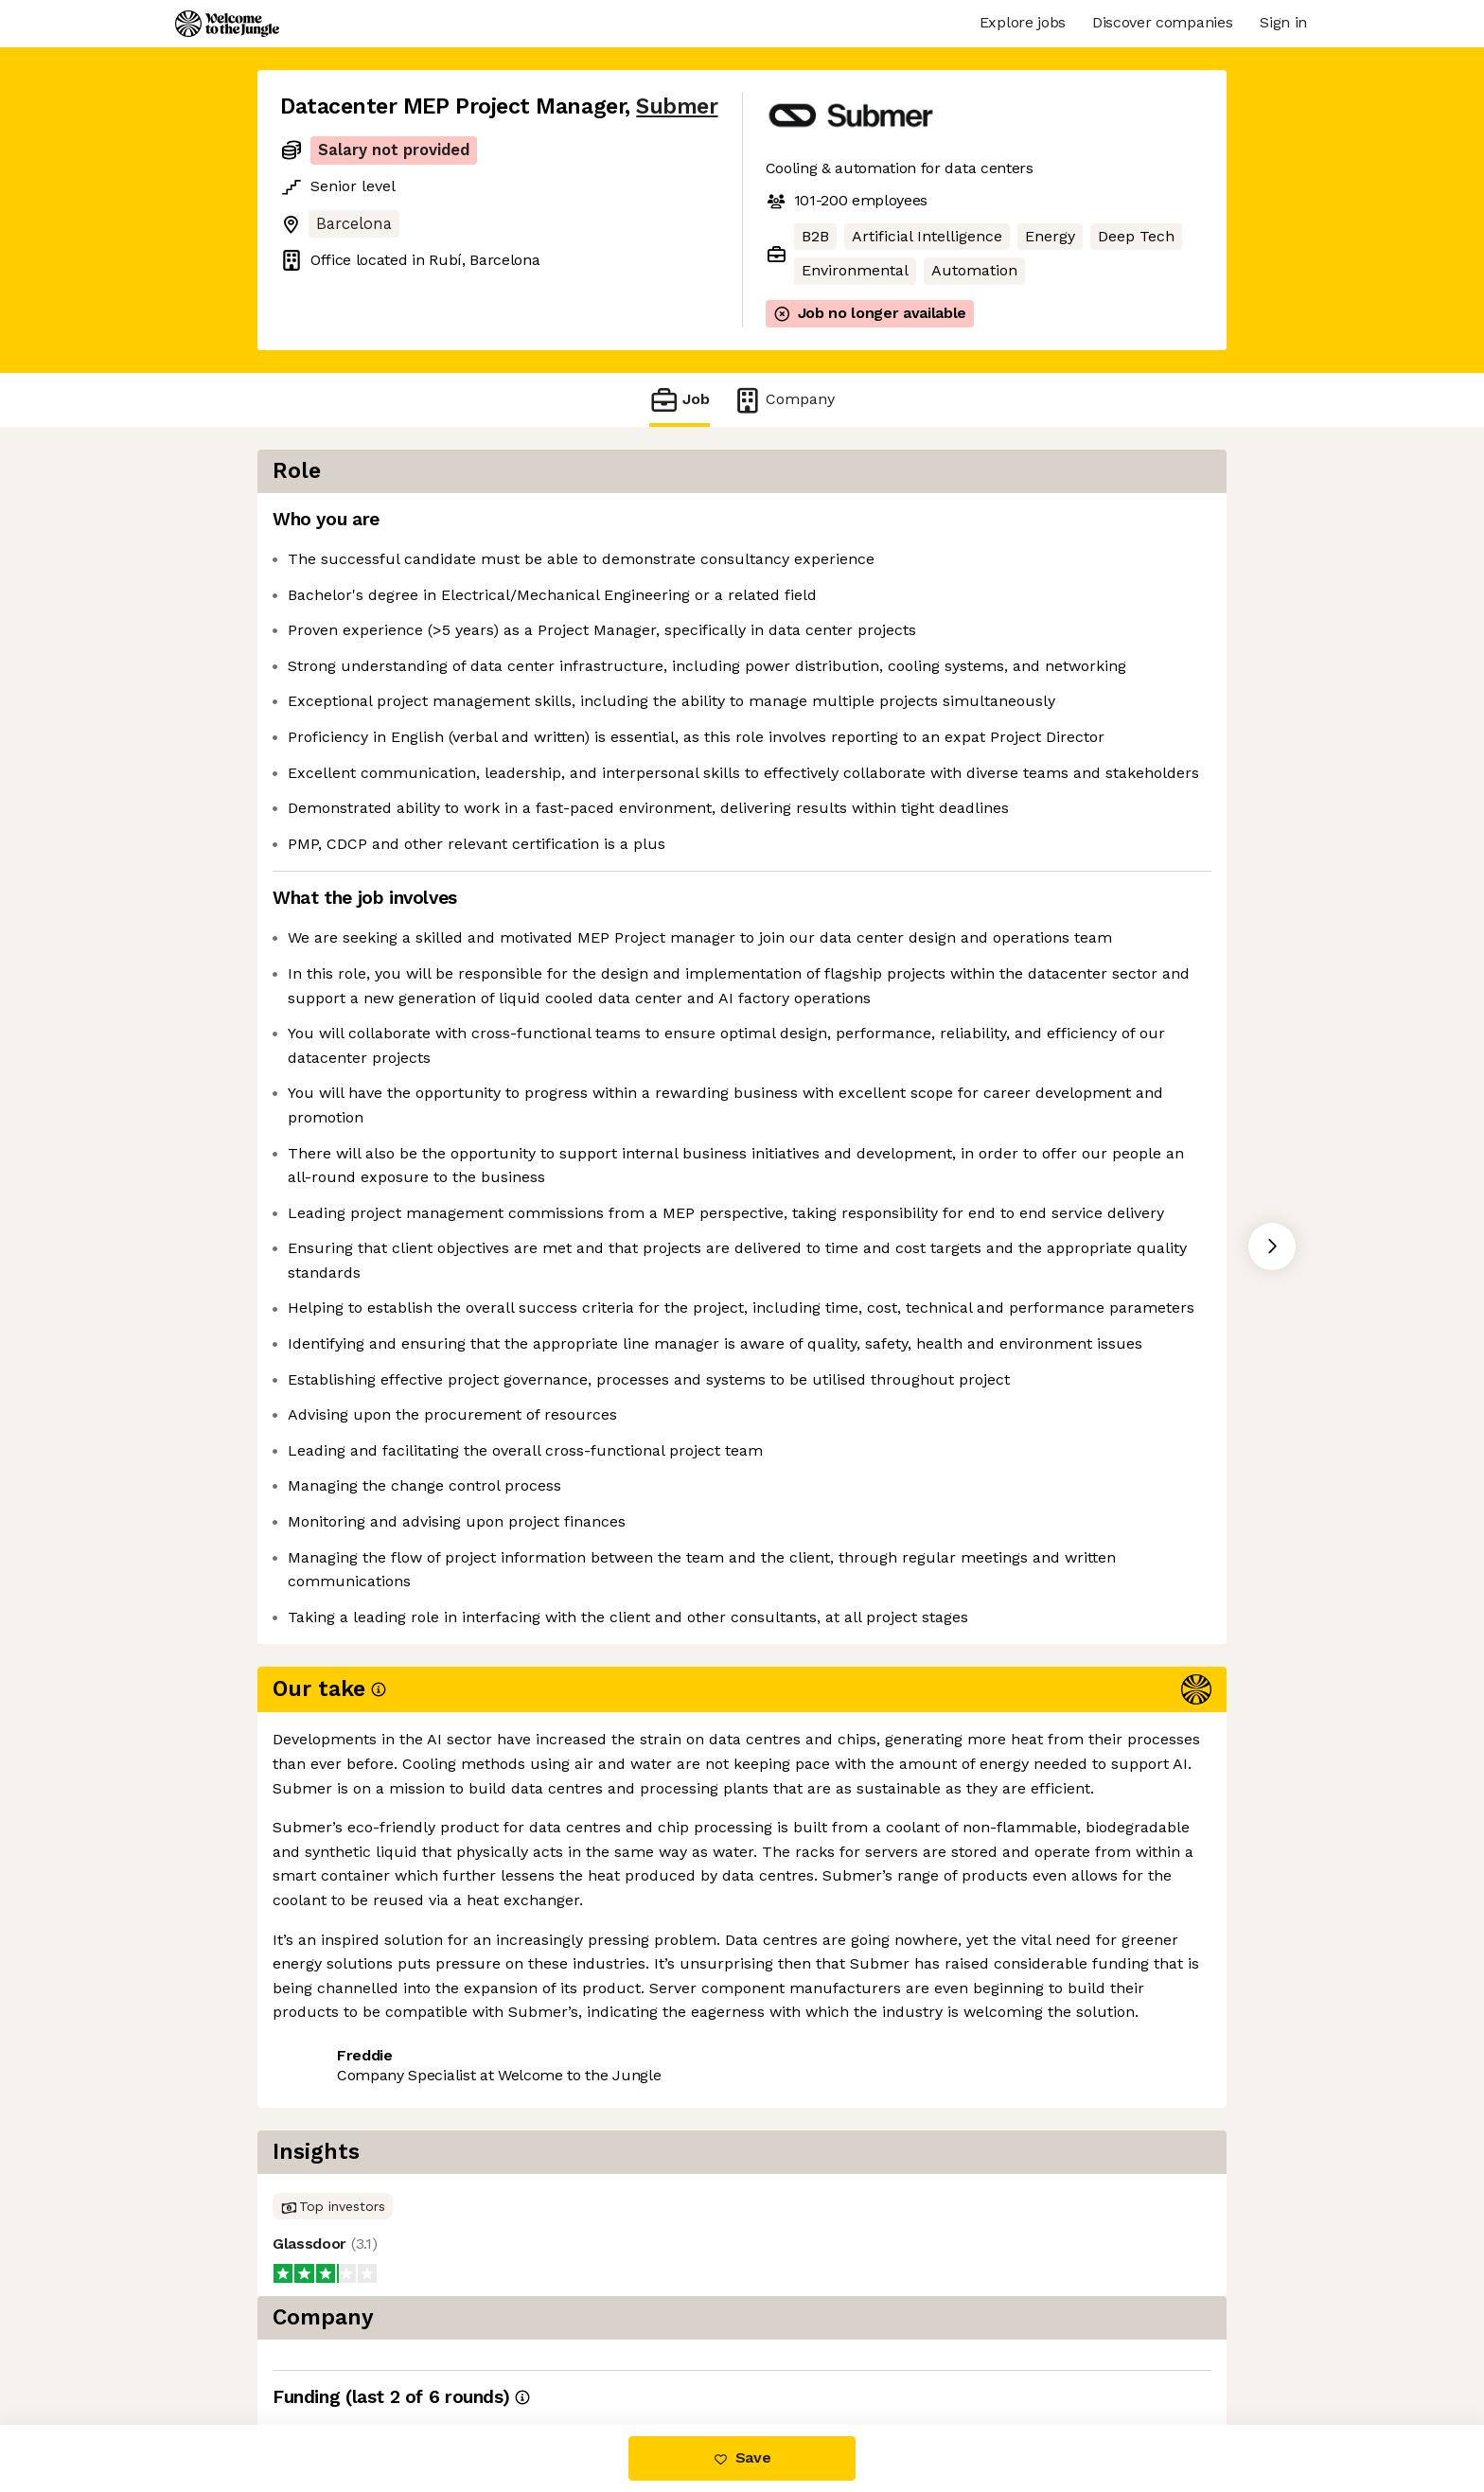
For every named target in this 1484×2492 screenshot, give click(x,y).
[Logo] (227, 23)
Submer (676, 106)
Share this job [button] (332, 2345)
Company (784, 399)
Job (679, 399)
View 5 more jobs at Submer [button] (518, 2345)
